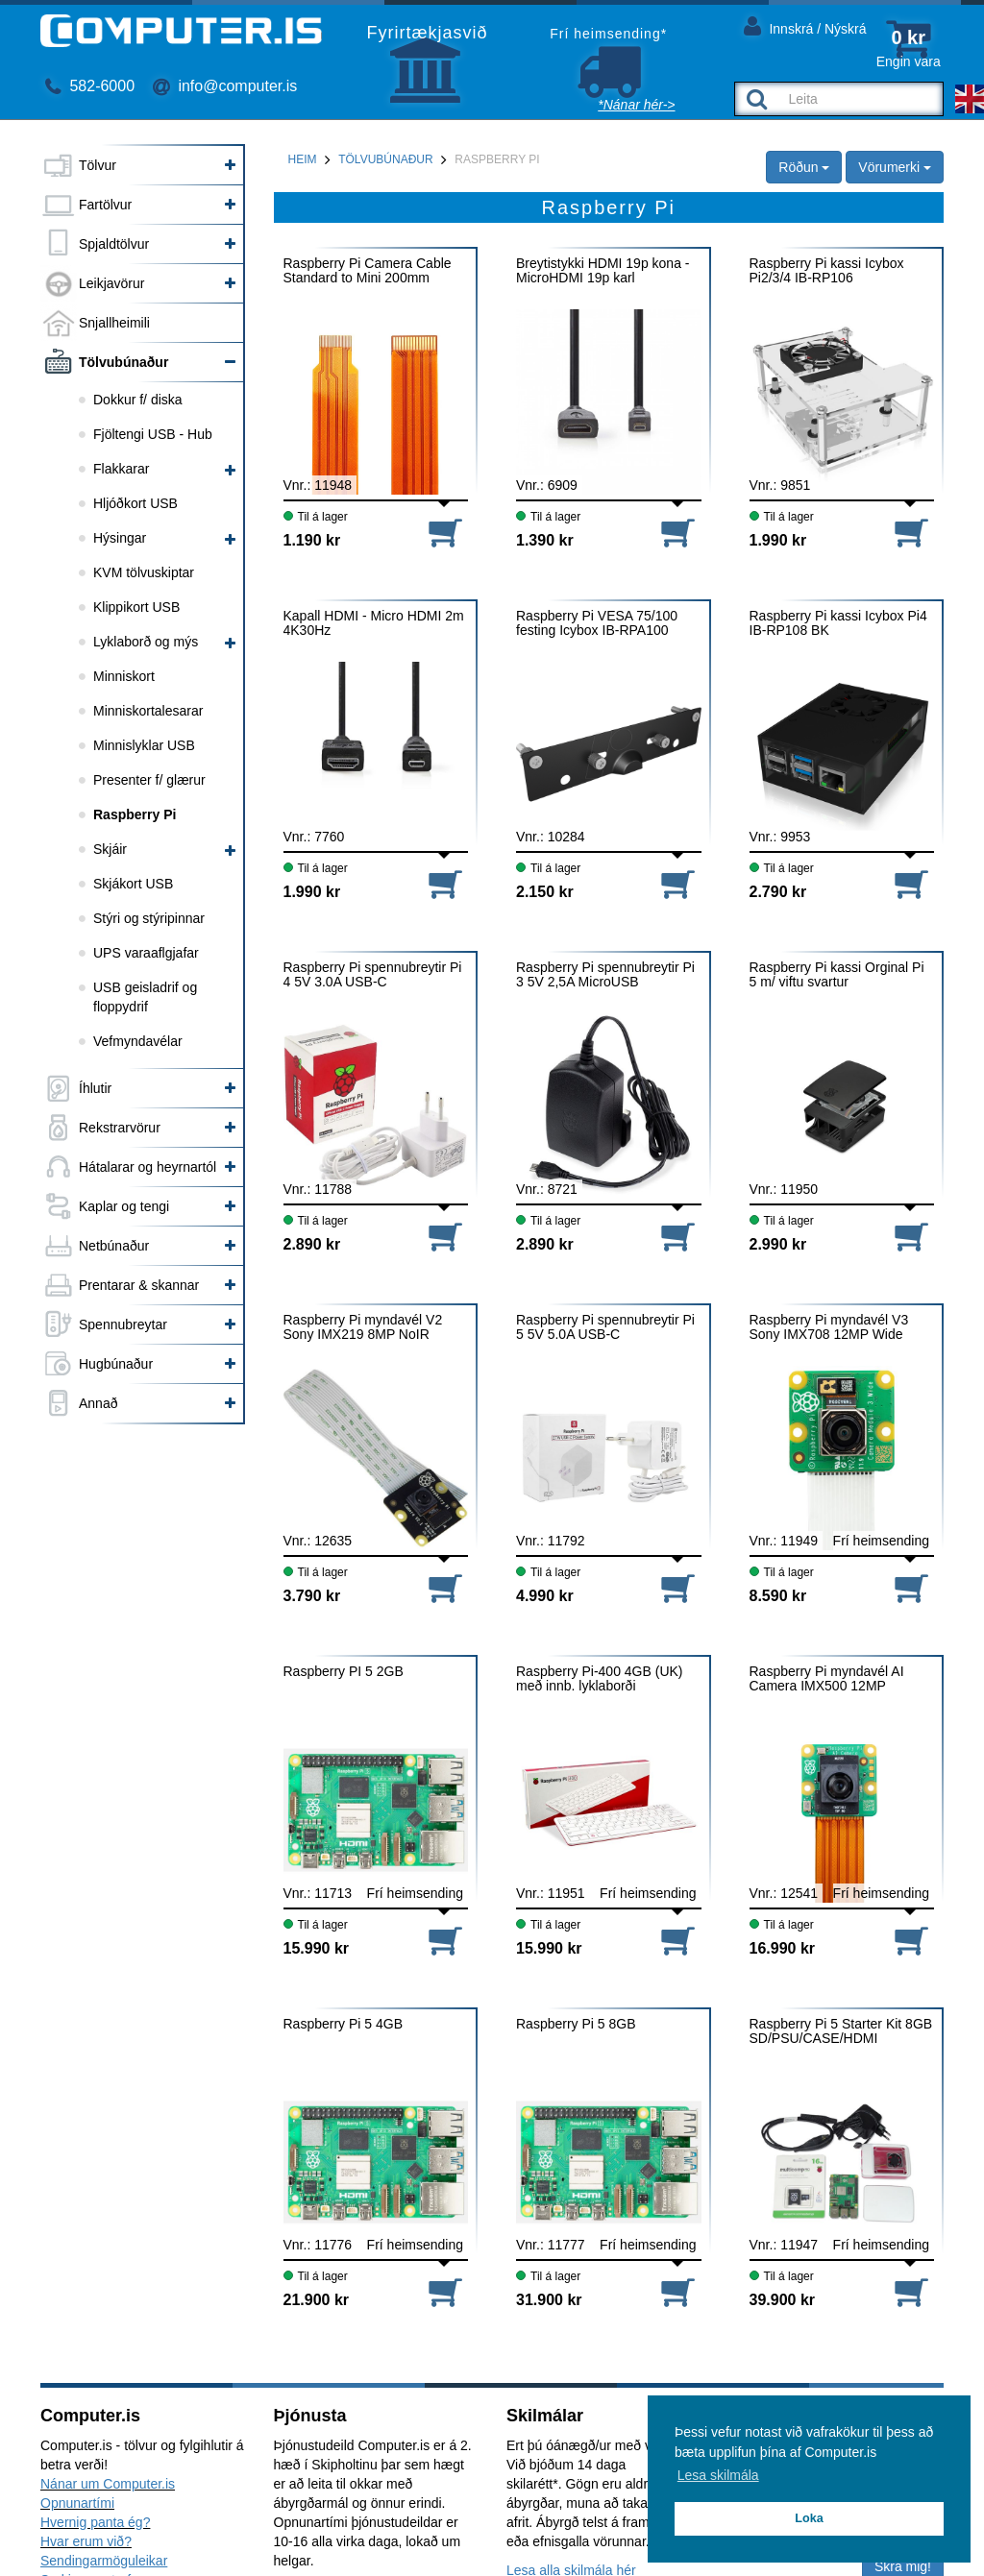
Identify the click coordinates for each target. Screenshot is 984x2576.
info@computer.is (225, 86)
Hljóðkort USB (135, 503)
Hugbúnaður (116, 1364)
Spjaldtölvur (114, 244)
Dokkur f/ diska (138, 399)
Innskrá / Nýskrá (805, 25)
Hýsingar (119, 538)
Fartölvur (105, 204)
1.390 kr (545, 540)
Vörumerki (894, 167)
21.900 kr (316, 2300)
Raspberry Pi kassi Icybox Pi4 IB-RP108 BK (838, 623)
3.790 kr (312, 1596)
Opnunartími (77, 2503)
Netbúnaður (114, 1245)
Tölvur (97, 165)
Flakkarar (121, 468)
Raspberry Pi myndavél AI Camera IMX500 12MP (827, 1679)
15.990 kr (316, 1948)
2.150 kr (545, 892)
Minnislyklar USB (144, 745)
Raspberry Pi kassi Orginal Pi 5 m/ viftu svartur (837, 974)
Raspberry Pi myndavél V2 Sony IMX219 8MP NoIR (363, 1327)
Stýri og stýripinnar (149, 918)
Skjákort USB (133, 883)
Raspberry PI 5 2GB (343, 1672)
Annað (98, 1403)
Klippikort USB (136, 607)
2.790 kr (778, 892)
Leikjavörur (111, 283)
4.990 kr (545, 1596)
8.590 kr (778, 1596)
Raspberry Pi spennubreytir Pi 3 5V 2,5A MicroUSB (605, 974)
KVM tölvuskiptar (143, 572)
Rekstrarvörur (119, 1127)
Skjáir (110, 849)
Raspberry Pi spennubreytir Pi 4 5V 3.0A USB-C (372, 974)
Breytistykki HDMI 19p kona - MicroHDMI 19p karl (603, 270)
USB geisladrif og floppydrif (145, 997)
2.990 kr (778, 1244)
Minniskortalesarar (148, 710)
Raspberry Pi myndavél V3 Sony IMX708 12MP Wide (829, 1327)
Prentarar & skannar (139, 1285)
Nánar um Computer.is (107, 2483)
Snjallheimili (114, 322)
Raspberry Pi (134, 814)
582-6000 (90, 86)
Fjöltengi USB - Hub (152, 434)
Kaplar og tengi (124, 1206)
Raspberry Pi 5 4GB (343, 2024)
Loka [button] (809, 2518)
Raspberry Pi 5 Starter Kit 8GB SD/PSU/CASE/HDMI (841, 2031)
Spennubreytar (123, 1324)
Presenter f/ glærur (149, 780)
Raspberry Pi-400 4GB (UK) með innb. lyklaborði (599, 1679)
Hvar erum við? (86, 2541)
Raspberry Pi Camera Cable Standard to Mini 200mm (367, 270)
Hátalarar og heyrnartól (147, 1167)
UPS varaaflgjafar (146, 952)
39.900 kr (783, 2300)
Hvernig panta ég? (95, 2522)
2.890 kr (312, 1244)
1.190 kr (312, 540)
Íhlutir (95, 1088)
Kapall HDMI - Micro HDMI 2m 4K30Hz (373, 623)
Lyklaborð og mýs (145, 641)
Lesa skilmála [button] (718, 2475)
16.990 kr (783, 1948)
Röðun (803, 167)
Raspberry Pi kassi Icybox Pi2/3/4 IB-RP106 (827, 270)
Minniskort (124, 676)
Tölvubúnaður (123, 362)
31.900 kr (549, 2300)
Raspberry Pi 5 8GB (576, 2024)
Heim (302, 159)
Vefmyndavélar (138, 1041)
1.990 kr (778, 540)
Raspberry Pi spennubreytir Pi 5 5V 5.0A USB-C (605, 1327)
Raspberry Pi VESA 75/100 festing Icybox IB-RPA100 (596, 623)
